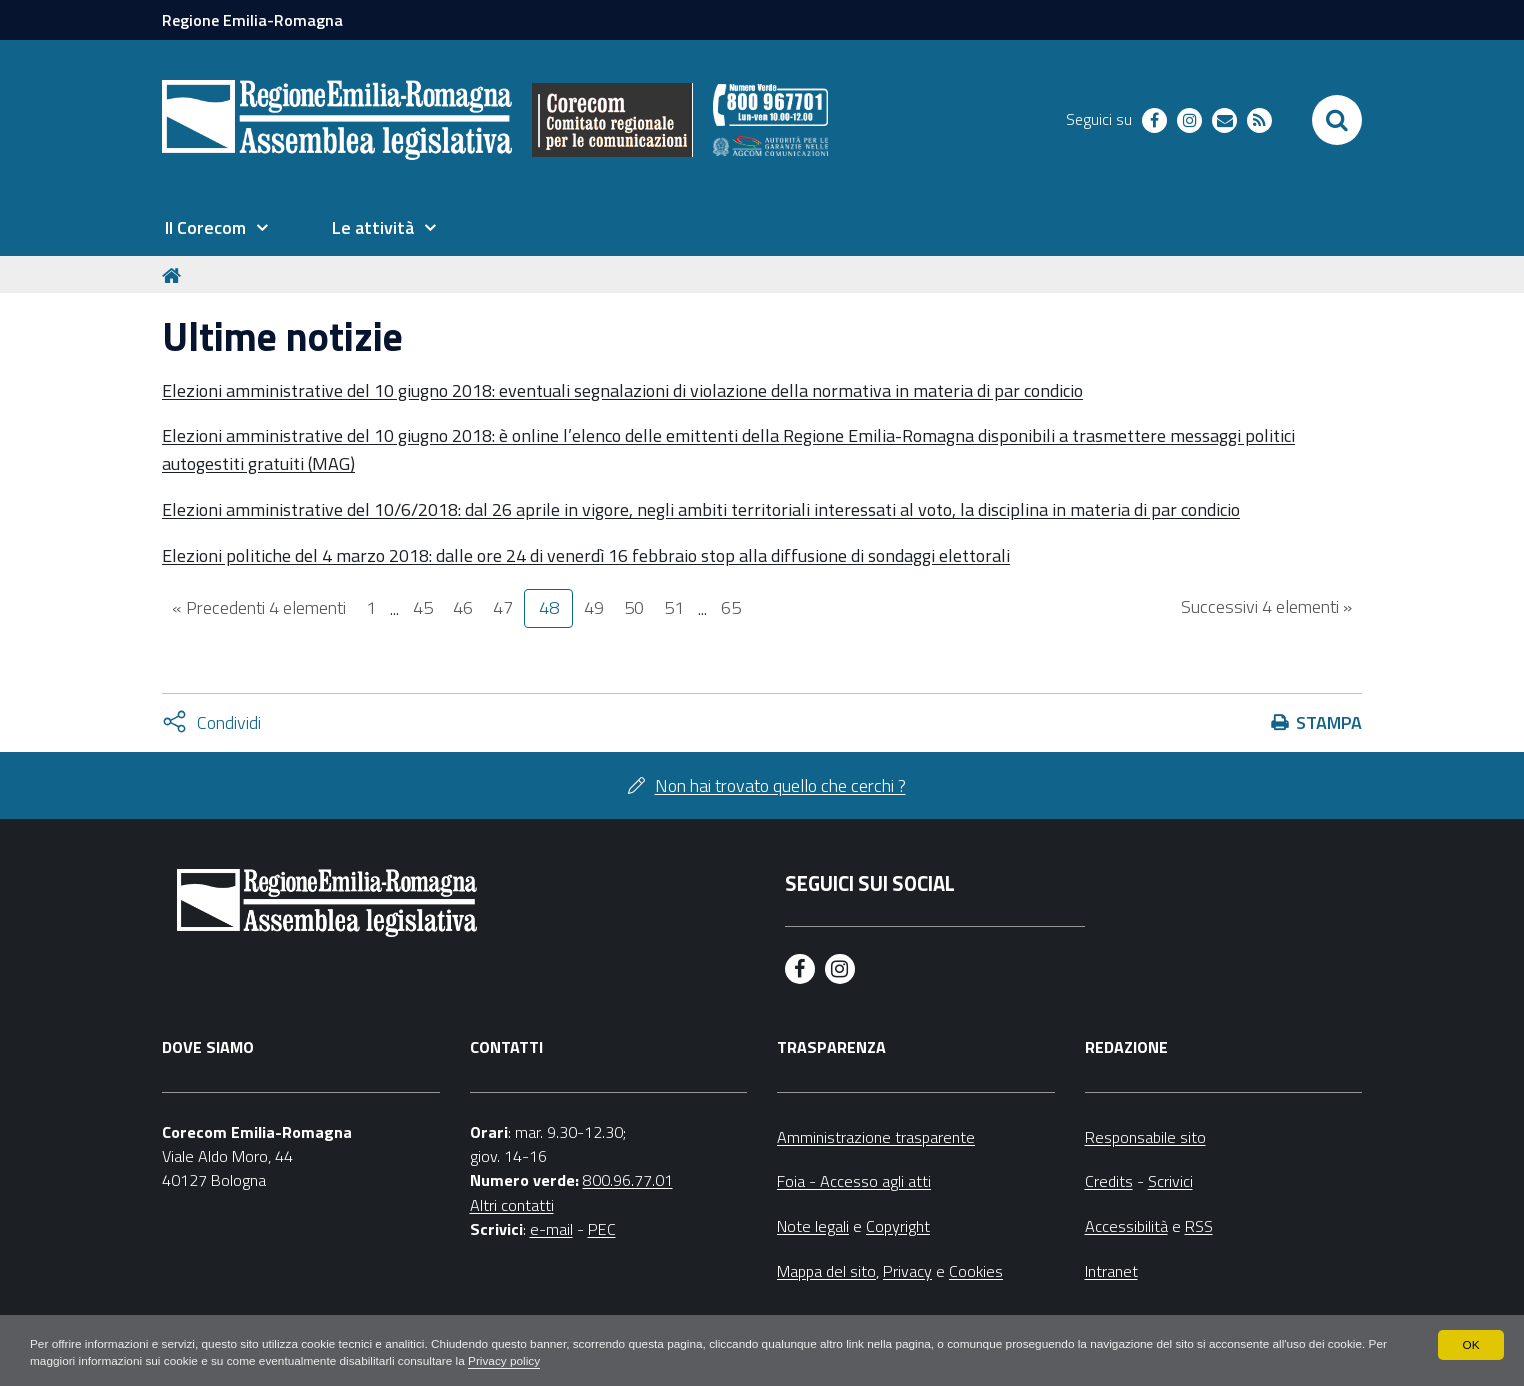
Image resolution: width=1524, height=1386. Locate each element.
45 (423, 607)
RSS (1199, 1226)
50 (634, 607)
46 (463, 607)
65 (731, 607)
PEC (602, 1229)
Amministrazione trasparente (876, 1137)
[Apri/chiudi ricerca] (1337, 120)
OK (1470, 1344)
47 (503, 607)
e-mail (551, 1229)
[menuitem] (216, 228)
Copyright (898, 1226)
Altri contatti (512, 1205)
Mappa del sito (826, 1271)
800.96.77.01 (628, 1180)
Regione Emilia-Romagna (252, 20)
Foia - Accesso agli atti (854, 1181)
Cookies (976, 1271)
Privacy (907, 1271)
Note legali (813, 1226)
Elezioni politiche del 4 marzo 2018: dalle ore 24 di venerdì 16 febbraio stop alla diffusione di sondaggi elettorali (586, 555)
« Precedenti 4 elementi (259, 607)
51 (674, 607)
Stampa (1329, 722)
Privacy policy (534, 1362)
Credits (1109, 1181)
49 (594, 607)
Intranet (1111, 1271)
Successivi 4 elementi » (1266, 606)
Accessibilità (1126, 1226)
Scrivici (1170, 1181)
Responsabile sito (1145, 1137)
